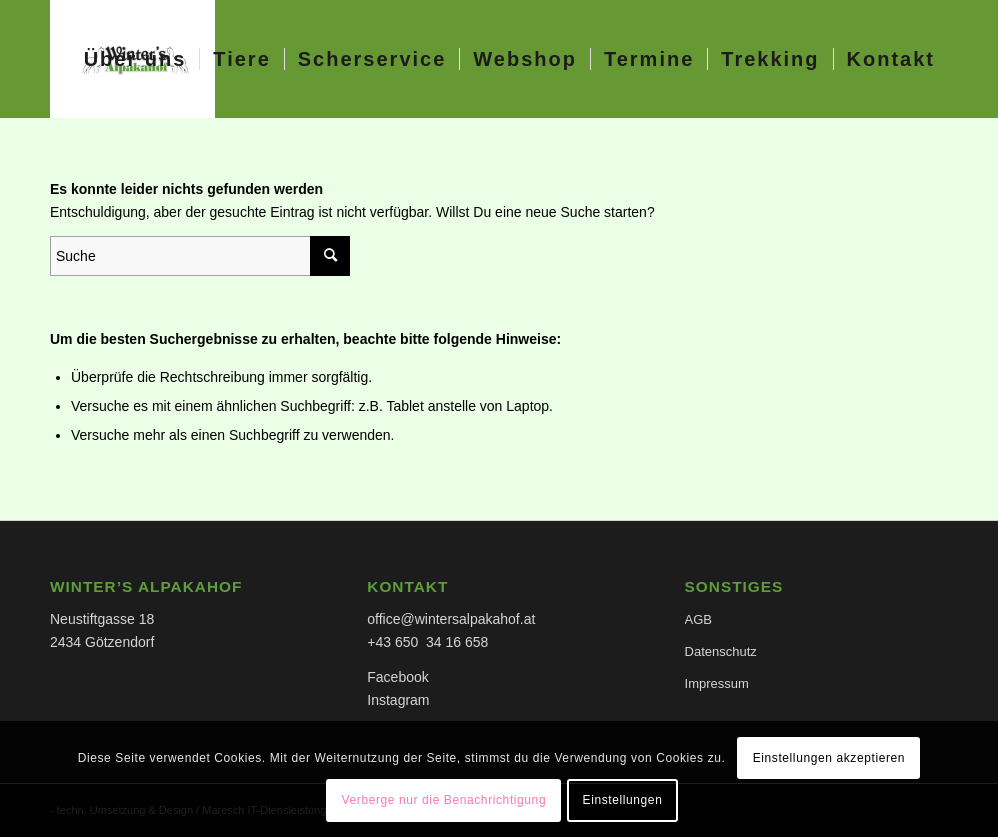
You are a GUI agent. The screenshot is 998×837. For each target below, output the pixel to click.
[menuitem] (135, 59)
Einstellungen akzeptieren (829, 758)
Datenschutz (721, 651)
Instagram (398, 700)
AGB (698, 619)
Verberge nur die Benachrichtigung (444, 800)
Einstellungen (623, 800)
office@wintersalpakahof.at (451, 619)
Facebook (397, 677)
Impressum (717, 683)
